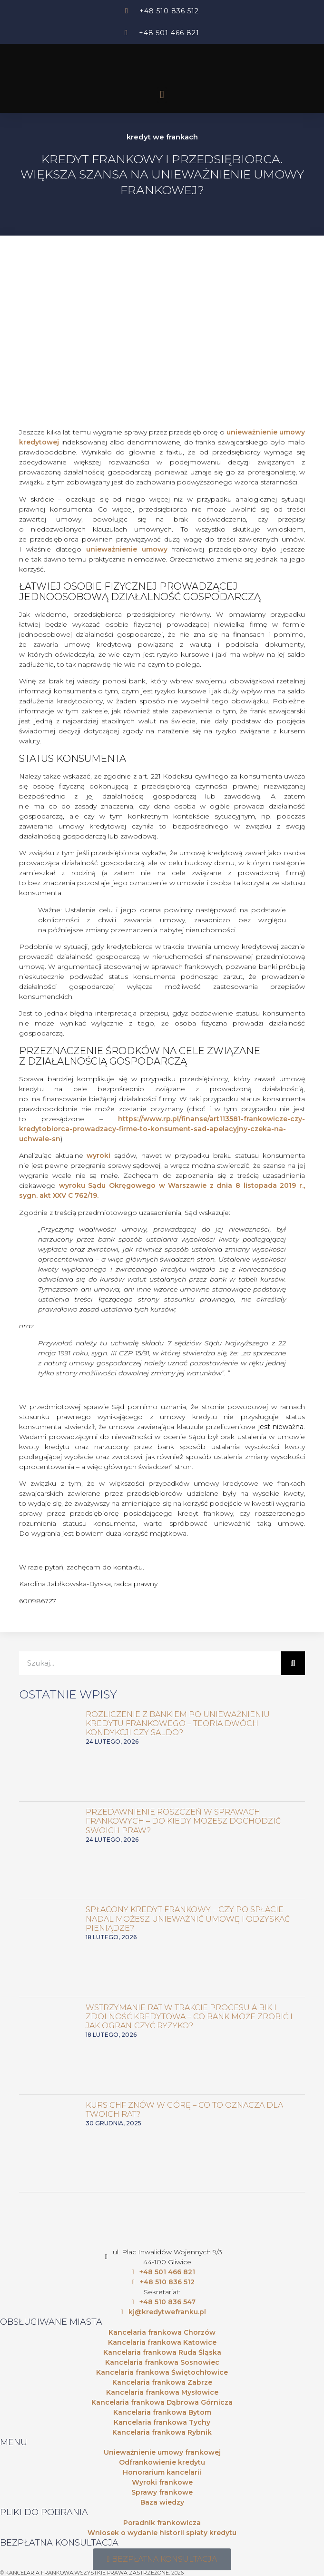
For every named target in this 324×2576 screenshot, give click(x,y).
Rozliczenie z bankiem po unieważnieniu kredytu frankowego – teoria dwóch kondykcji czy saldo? (178, 1723)
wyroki (98, 1155)
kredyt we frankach (162, 136)
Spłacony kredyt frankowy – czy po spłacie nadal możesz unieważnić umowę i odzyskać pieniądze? (188, 1918)
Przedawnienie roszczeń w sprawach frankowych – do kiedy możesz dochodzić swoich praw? (183, 1821)
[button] (162, 95)
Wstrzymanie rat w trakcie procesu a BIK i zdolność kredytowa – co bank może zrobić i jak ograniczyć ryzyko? (189, 2016)
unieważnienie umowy (126, 549)
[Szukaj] (293, 1663)
